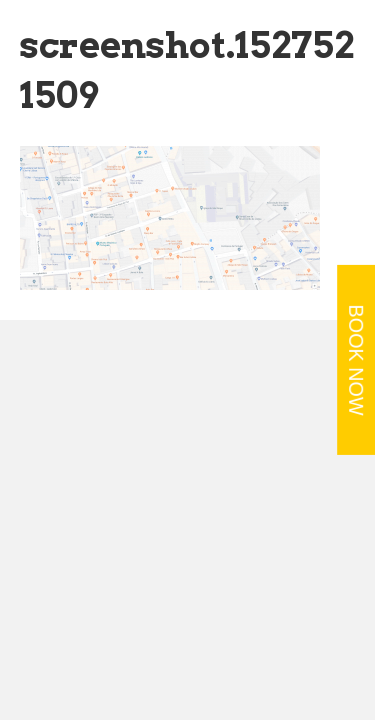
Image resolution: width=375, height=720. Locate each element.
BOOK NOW (356, 360)
